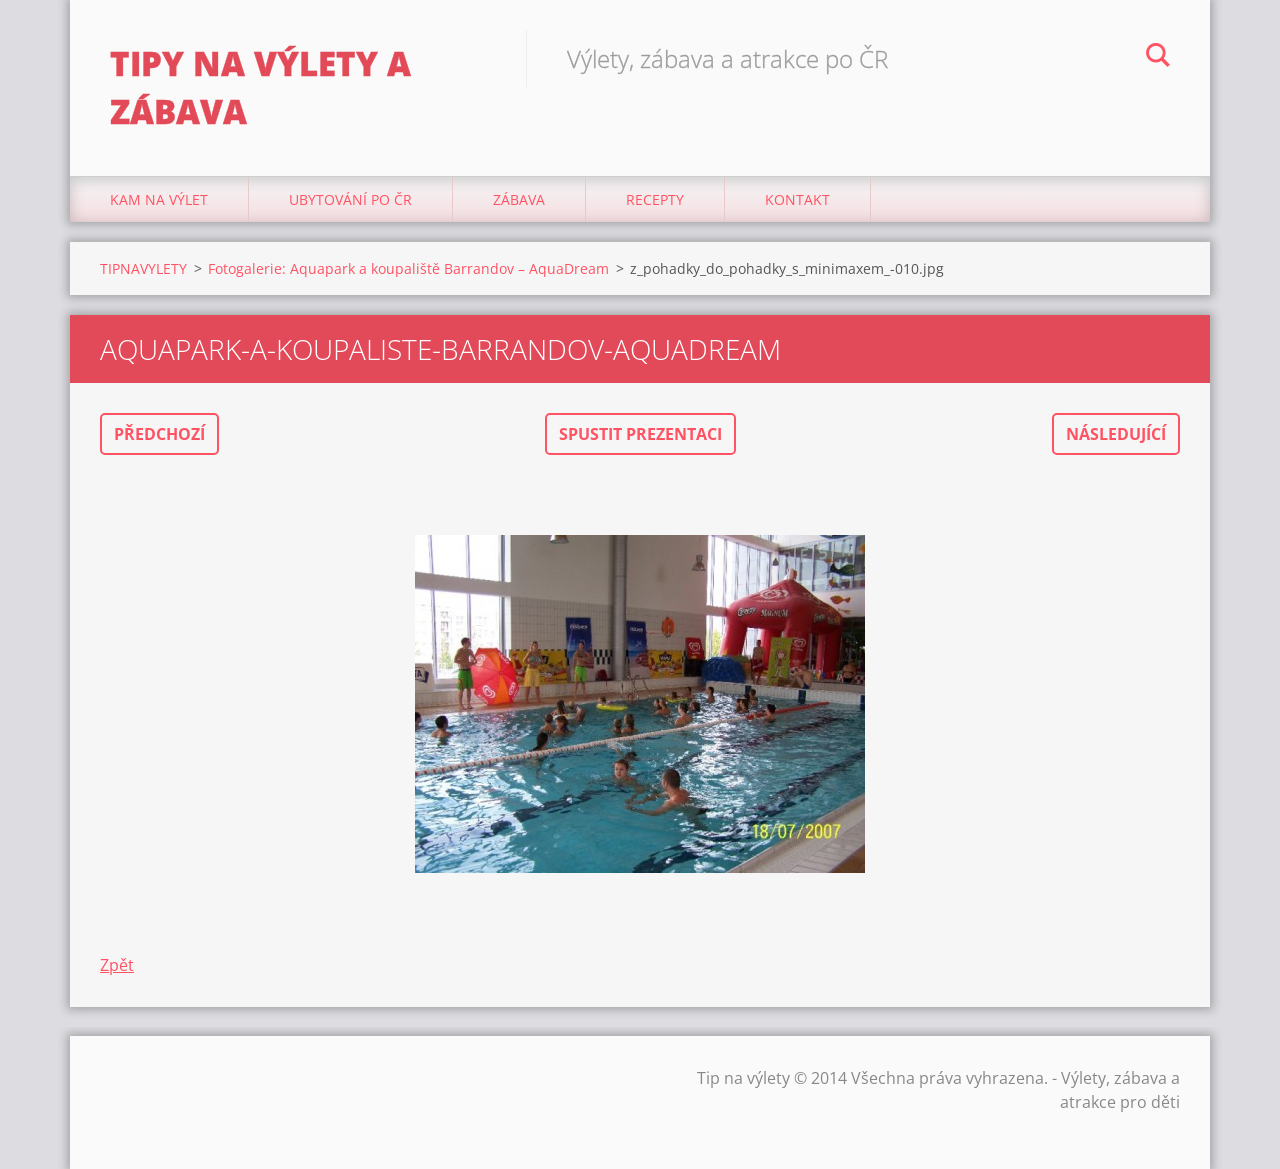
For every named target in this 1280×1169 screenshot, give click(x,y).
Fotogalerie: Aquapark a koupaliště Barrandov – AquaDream (408, 268)
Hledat (1158, 58)
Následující (1116, 434)
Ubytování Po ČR (350, 199)
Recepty (655, 199)
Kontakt (797, 199)
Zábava (519, 199)
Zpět (117, 965)
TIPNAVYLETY (143, 268)
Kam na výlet (159, 199)
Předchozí (159, 434)
